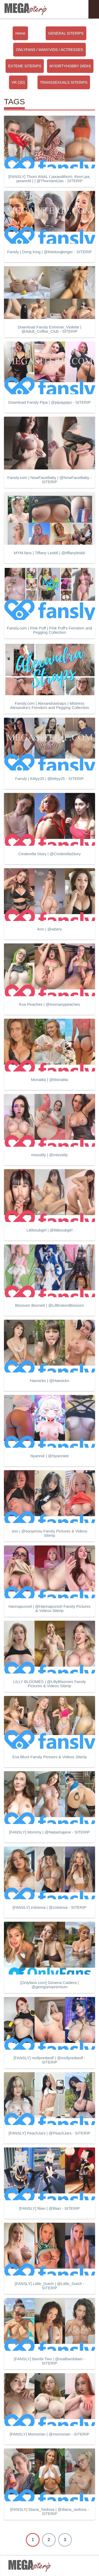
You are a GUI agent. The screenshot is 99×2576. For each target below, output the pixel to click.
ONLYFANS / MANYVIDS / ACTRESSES (49, 50)
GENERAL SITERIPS (66, 33)
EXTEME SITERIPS (24, 66)
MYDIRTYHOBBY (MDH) (70, 66)
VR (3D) (18, 82)
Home (20, 33)
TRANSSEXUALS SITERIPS (64, 82)
